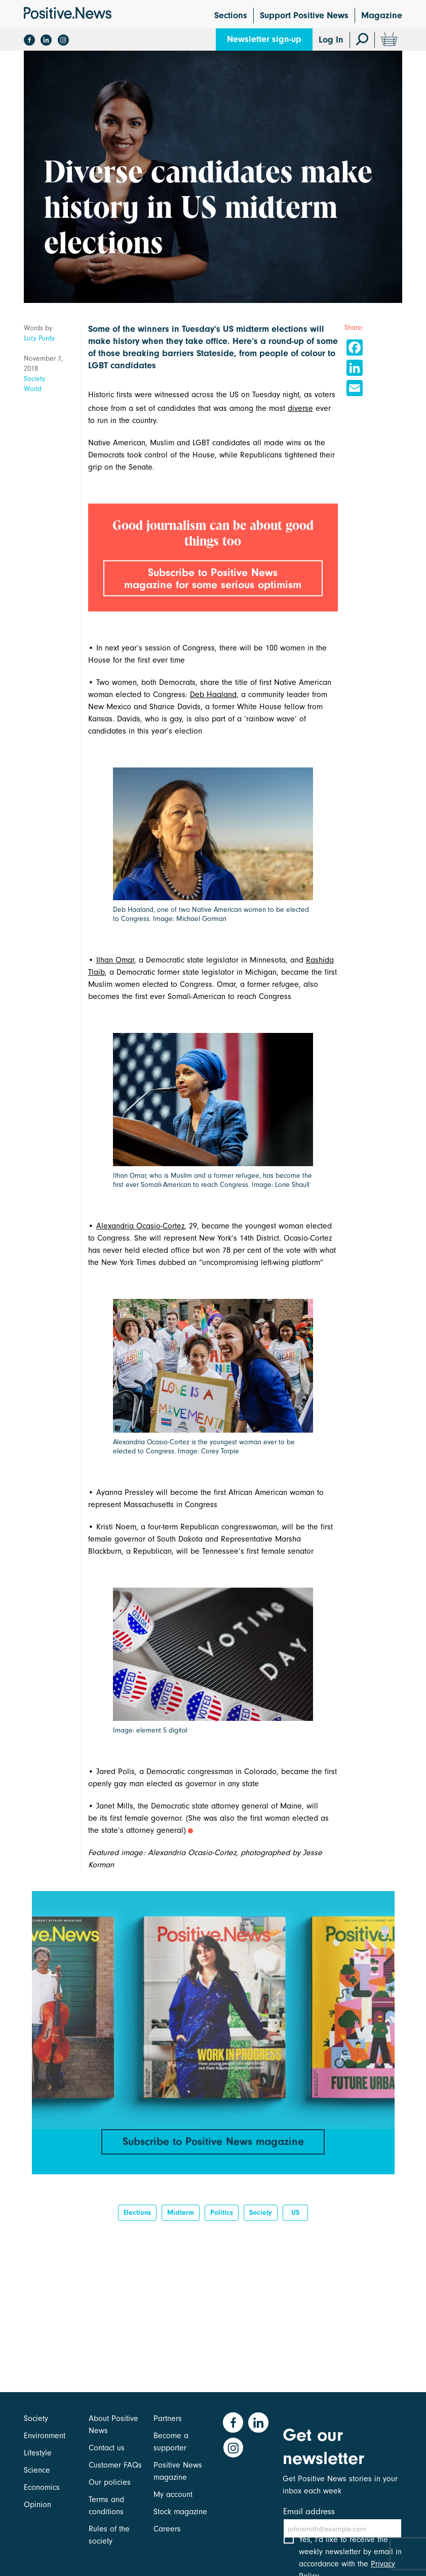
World (33, 389)
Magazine (381, 15)
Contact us (107, 2447)
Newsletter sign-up (264, 39)
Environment (44, 2435)
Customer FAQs (115, 2465)
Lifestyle (38, 2452)
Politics (221, 2225)
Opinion (37, 2504)
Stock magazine (180, 2511)
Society (34, 378)
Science (37, 2470)
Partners (167, 2418)
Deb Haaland (213, 707)
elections (137, 2225)
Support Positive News (304, 15)
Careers (167, 2528)
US (295, 2225)
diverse (300, 408)
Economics (42, 2487)
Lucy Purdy (39, 338)
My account (172, 2494)
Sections (230, 15)
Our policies (110, 2482)
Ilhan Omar (115, 972)
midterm (180, 2225)
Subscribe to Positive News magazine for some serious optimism (213, 584)
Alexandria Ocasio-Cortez (140, 1238)
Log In (331, 39)
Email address (309, 2511)
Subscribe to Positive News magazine (213, 2154)
